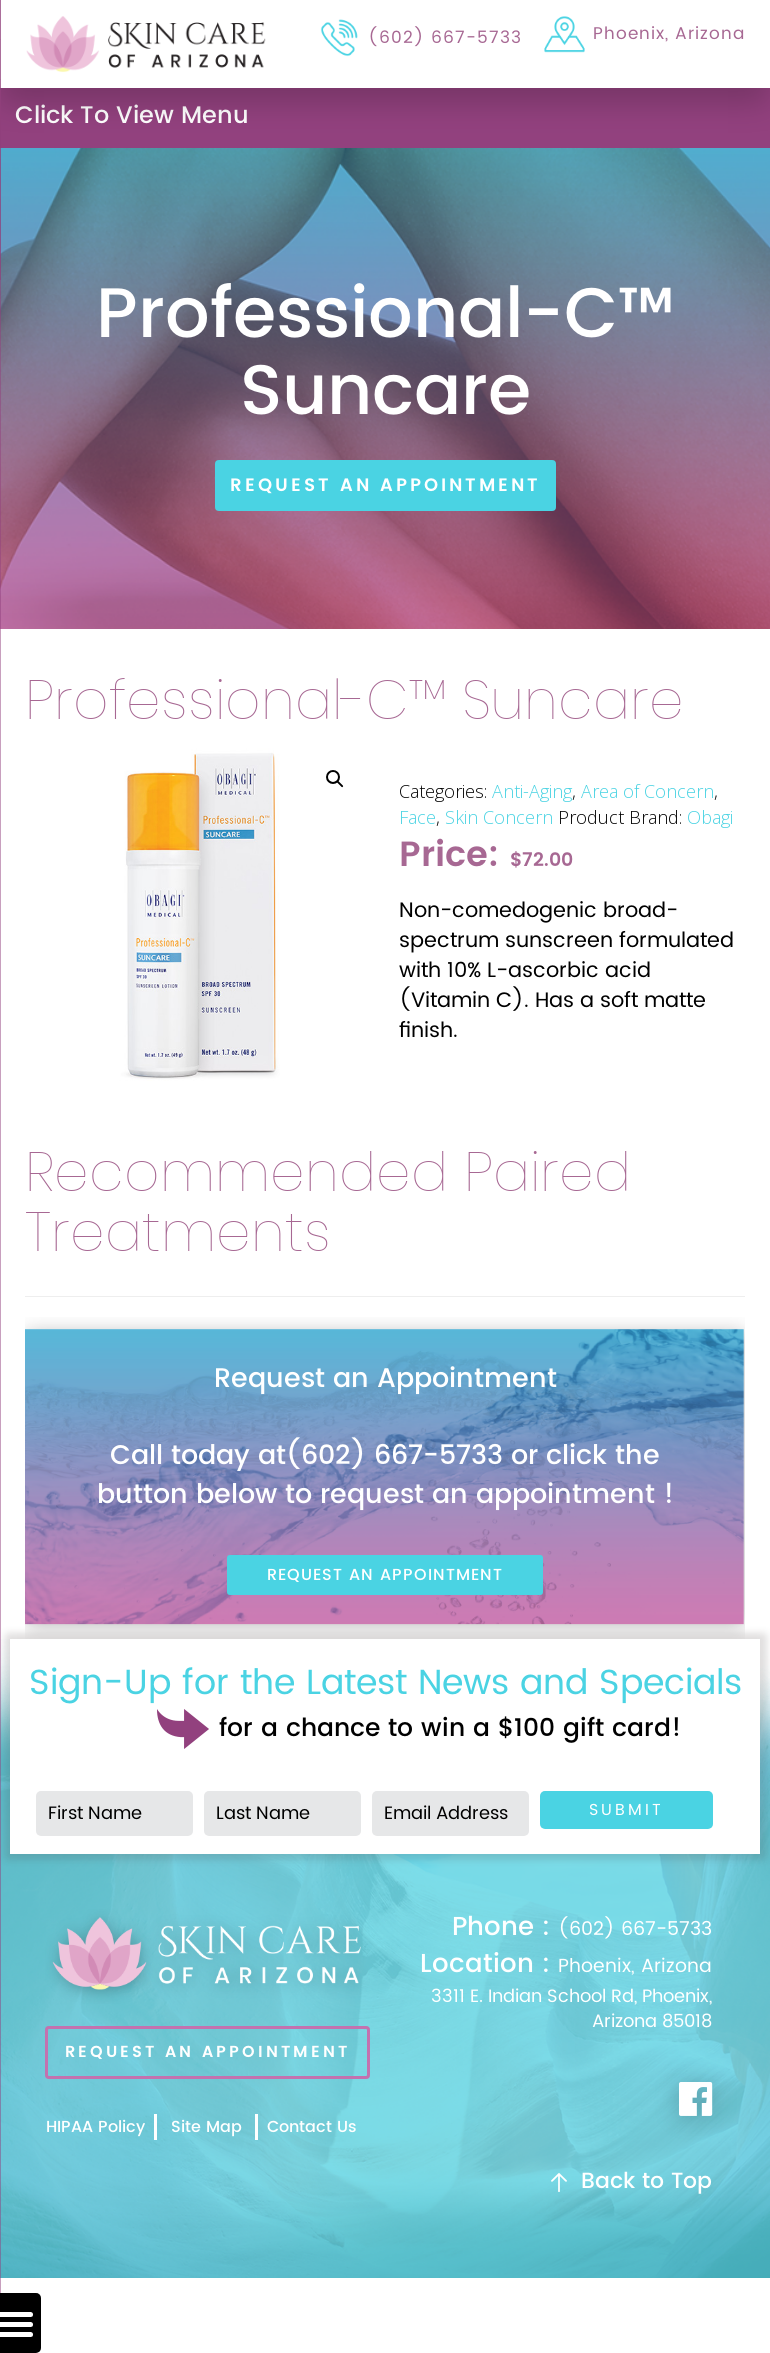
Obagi (710, 817)
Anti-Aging (532, 791)
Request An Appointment (385, 485)
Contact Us (312, 2127)
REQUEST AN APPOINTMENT (207, 2052)
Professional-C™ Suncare (354, 702)
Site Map (206, 2127)
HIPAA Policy (95, 2127)
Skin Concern (499, 817)
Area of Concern (647, 791)
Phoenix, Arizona (556, 1993)
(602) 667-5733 (582, 1929)
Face (417, 817)
